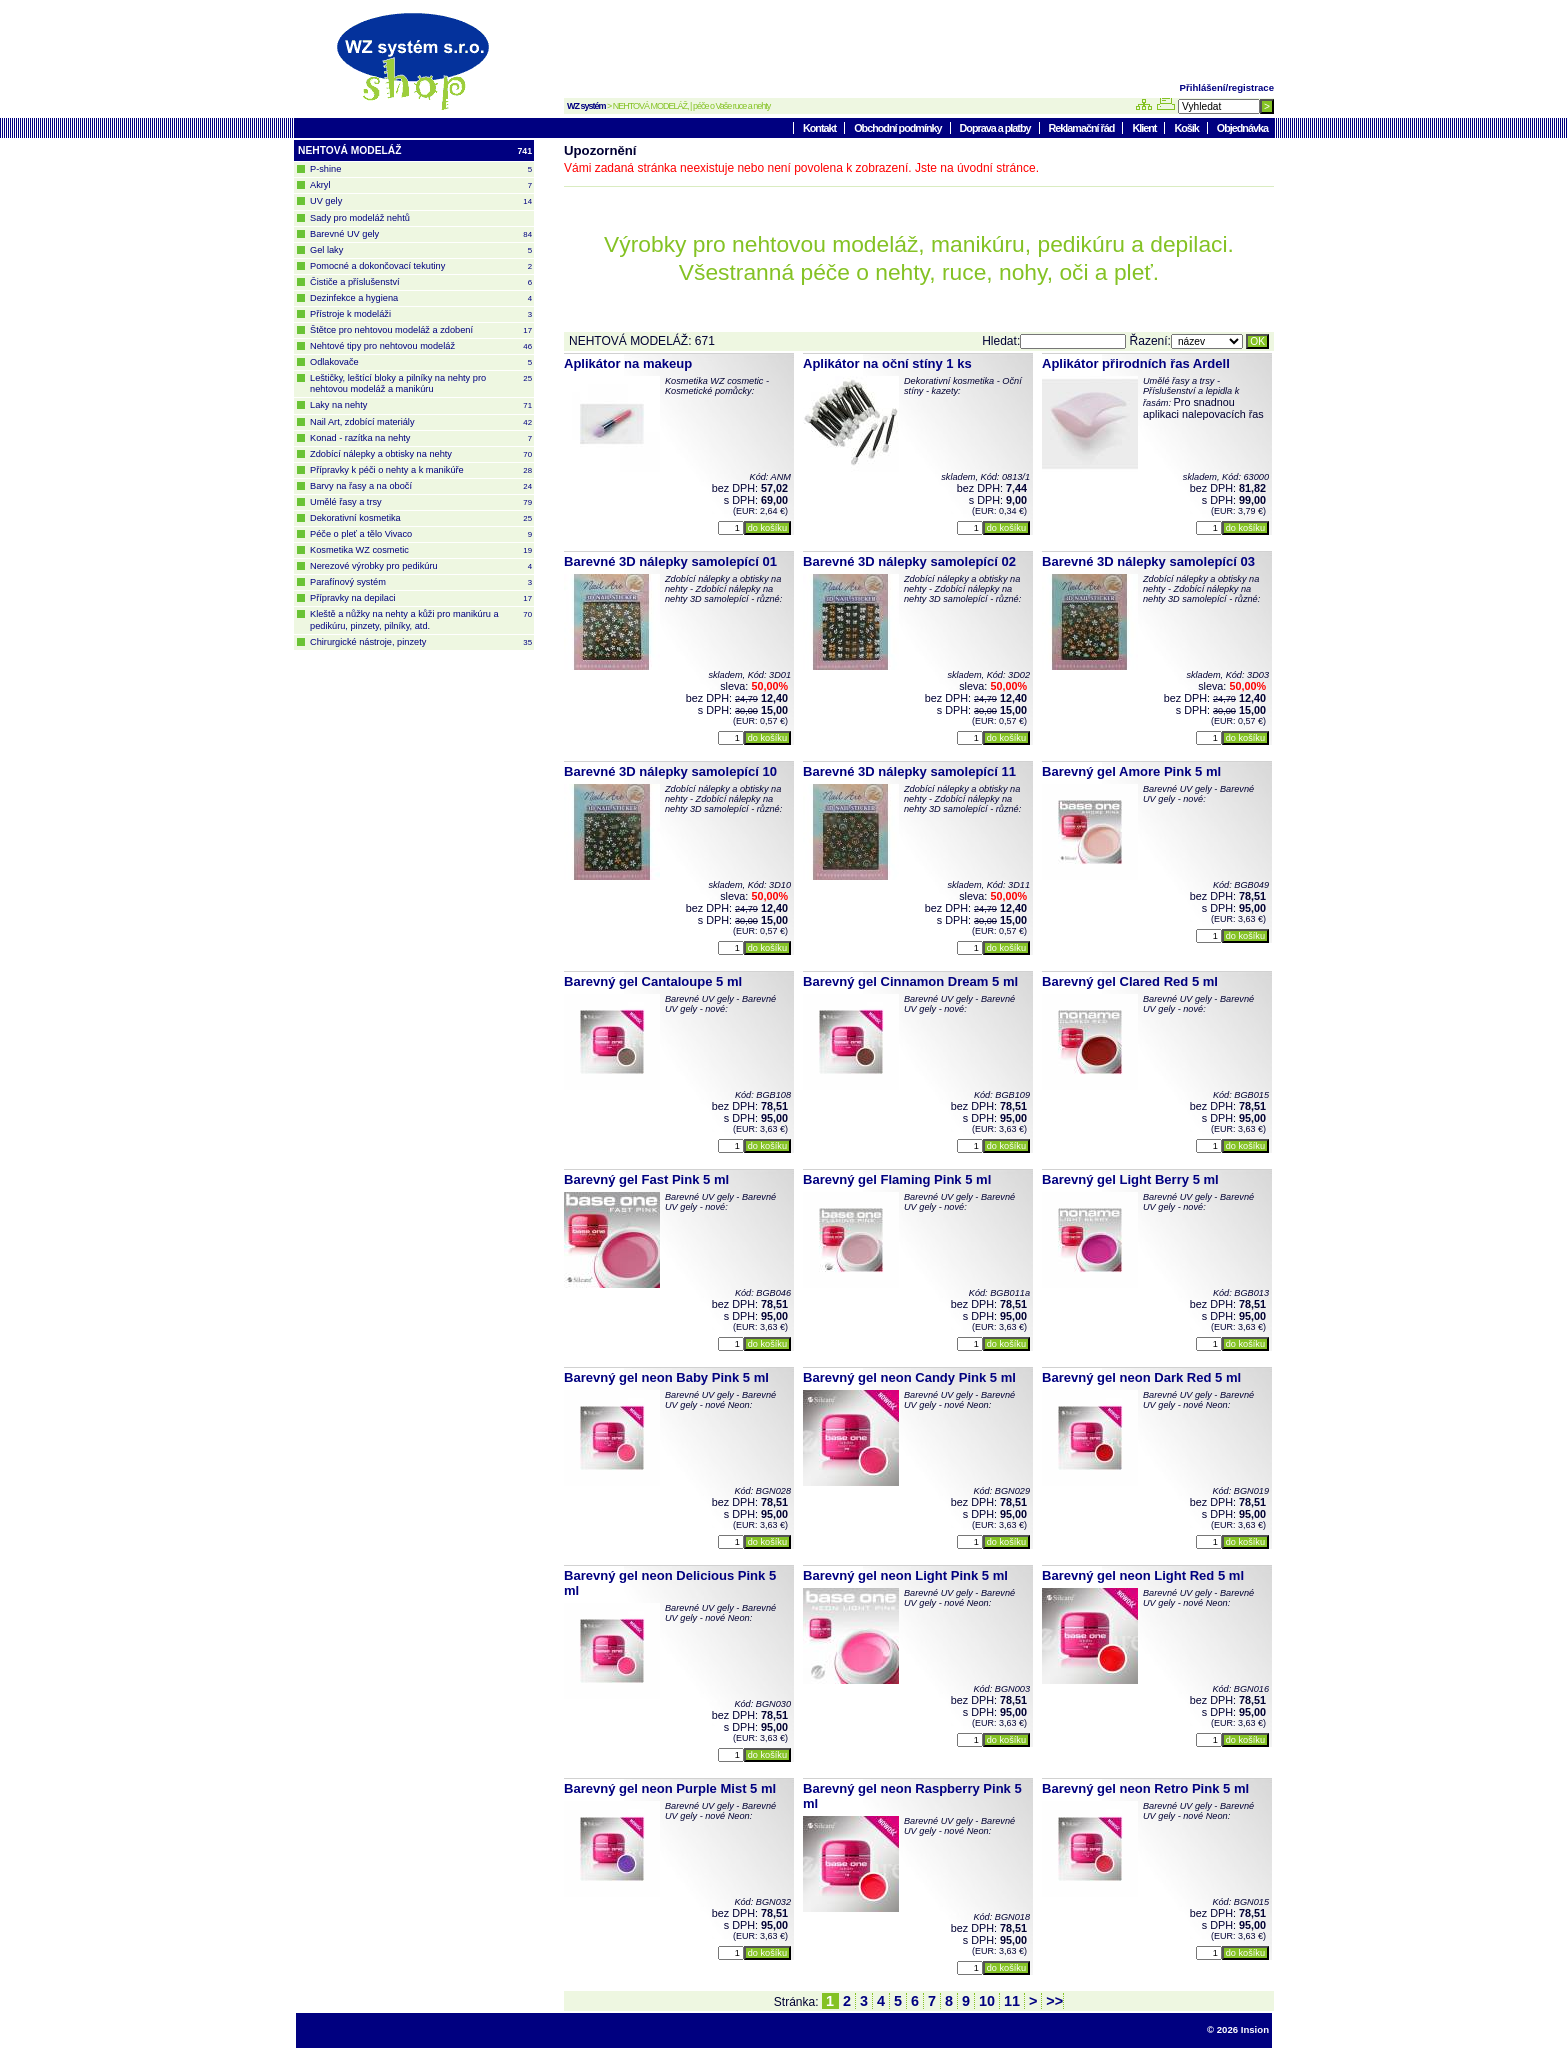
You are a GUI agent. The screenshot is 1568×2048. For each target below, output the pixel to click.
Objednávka (1242, 128)
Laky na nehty (421, 405)
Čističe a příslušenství (421, 282)
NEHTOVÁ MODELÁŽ (415, 151)
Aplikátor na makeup (628, 363)
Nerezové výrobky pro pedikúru (421, 566)
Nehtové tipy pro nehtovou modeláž (421, 346)
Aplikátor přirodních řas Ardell (1136, 363)
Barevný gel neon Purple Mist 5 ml (670, 1788)
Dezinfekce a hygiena (421, 298)
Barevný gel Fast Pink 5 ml (646, 1179)
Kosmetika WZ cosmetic (421, 550)
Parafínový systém (421, 582)
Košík (1187, 128)
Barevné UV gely (421, 234)
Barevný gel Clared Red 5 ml (1130, 981)
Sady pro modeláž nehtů (360, 218)
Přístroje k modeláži (421, 314)
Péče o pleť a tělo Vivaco (421, 534)
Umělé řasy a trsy (421, 502)
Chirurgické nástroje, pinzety (421, 642)
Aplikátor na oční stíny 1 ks (887, 363)
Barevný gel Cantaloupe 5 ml (653, 981)
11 (1012, 2001)
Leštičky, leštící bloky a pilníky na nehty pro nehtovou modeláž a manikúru (421, 383)
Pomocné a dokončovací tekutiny (421, 266)
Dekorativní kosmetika (421, 518)
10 (987, 2001)
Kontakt (820, 128)
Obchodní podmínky (898, 128)
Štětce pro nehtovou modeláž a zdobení (421, 330)
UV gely (421, 201)
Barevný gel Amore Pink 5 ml (1131, 771)
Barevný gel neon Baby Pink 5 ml (666, 1377)
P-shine (421, 169)
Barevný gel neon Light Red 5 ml (1143, 1575)
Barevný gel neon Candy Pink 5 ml (909, 1377)
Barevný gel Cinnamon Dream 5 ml (910, 981)
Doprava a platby (996, 128)
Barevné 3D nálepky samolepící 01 (670, 561)
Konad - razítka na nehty (421, 438)
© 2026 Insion (1238, 2029)
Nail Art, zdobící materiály (421, 422)
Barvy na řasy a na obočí (421, 486)
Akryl (421, 185)
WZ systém (586, 106)
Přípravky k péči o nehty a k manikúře (421, 470)
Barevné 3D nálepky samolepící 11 (909, 771)
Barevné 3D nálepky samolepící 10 (670, 771)
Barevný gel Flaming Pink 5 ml (897, 1179)
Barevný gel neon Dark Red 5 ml (1141, 1377)
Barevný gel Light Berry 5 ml (1130, 1179)
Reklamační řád (1083, 128)
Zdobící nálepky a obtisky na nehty (421, 454)
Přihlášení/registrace (1227, 87)
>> (1052, 2001)
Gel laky (421, 250)
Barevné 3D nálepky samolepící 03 (1148, 561)
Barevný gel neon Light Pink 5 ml (905, 1575)
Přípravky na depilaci (421, 598)
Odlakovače (421, 362)
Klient (1145, 128)
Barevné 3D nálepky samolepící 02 (909, 561)
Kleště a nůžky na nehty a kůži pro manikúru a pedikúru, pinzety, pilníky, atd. (421, 619)
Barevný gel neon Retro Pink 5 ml (1145, 1788)
